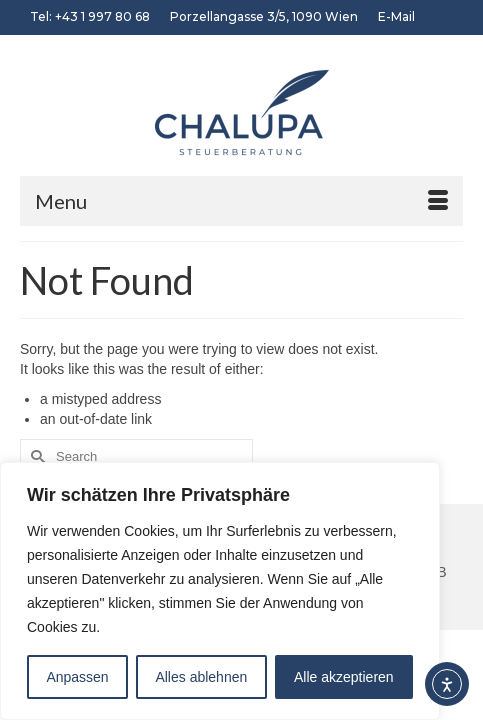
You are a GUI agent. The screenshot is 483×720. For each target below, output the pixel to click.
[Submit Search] (35, 456)
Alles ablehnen (201, 677)
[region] (220, 591)
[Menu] (241, 201)
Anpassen (77, 677)
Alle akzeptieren (344, 677)
